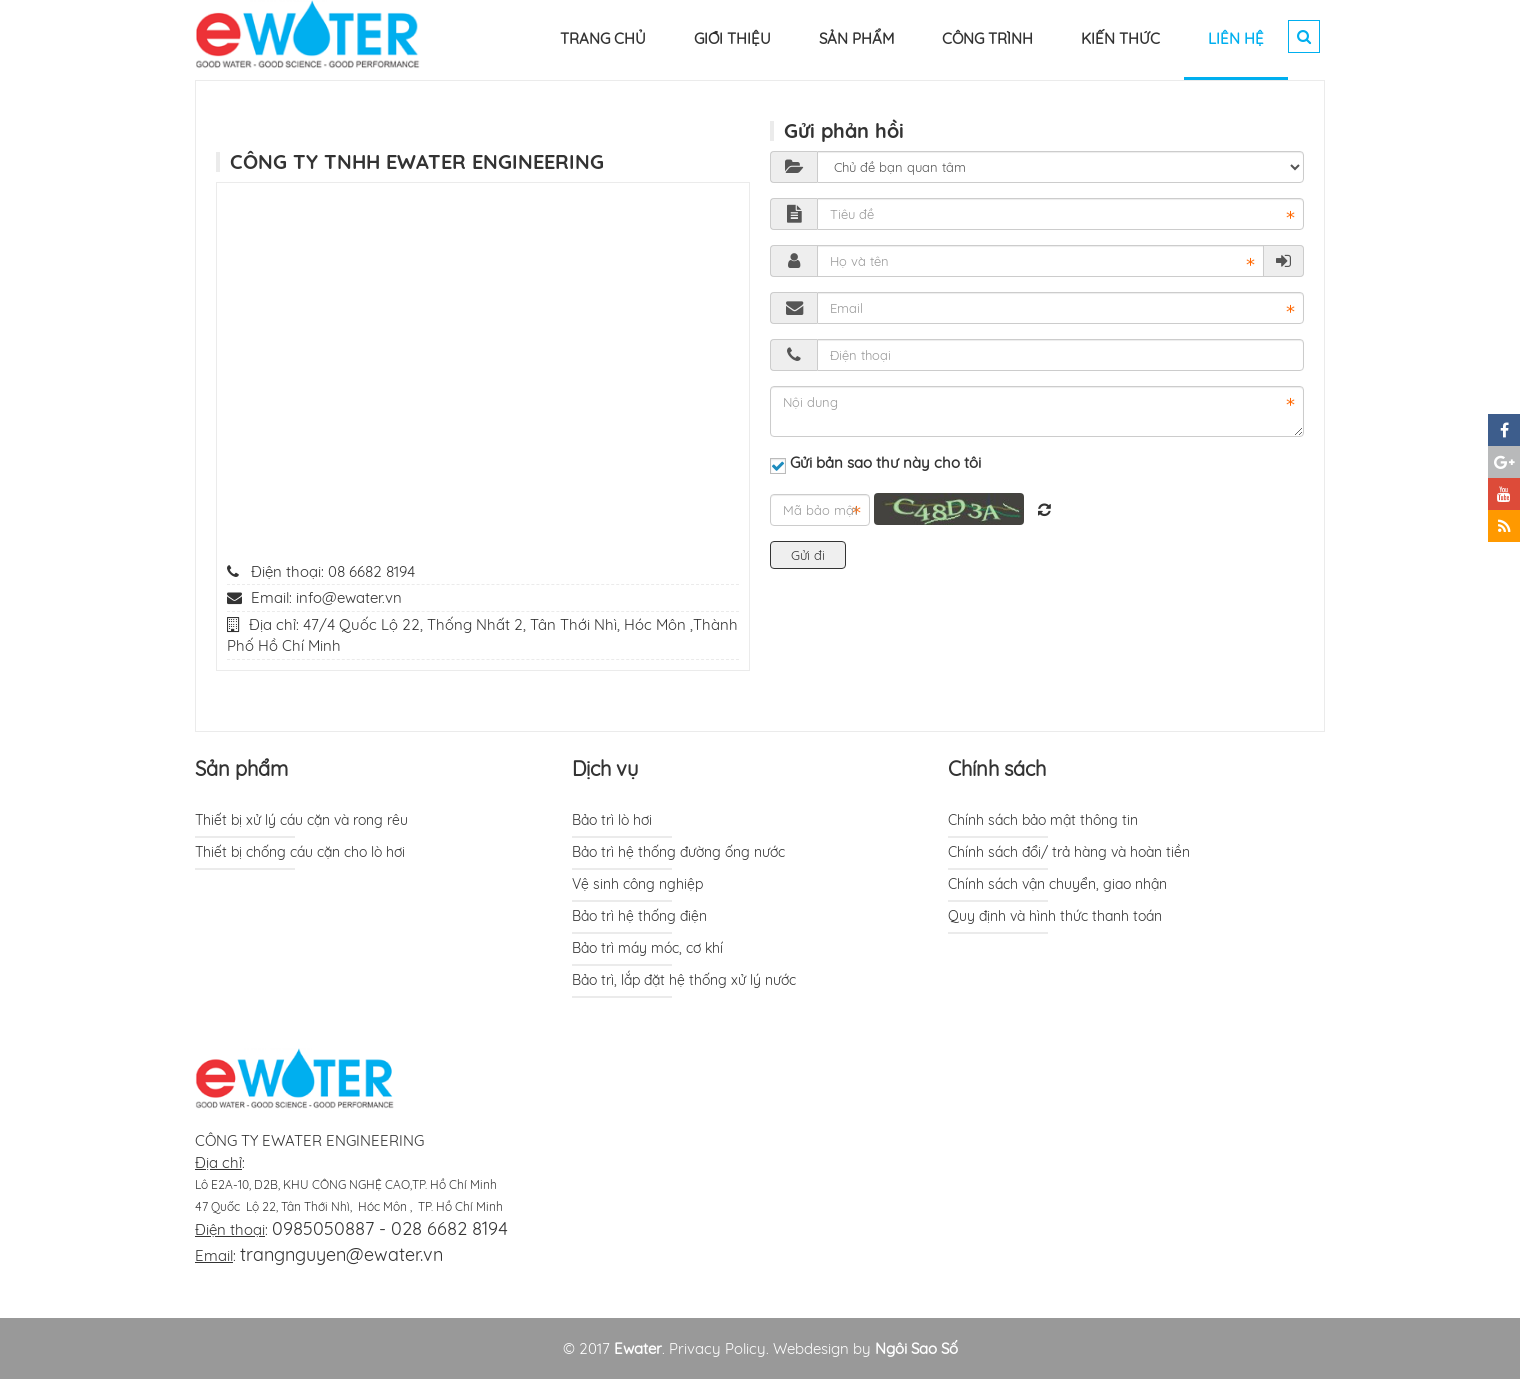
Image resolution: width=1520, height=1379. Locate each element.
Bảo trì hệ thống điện (639, 916)
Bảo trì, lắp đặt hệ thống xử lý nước (684, 980)
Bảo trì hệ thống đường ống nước (678, 852)
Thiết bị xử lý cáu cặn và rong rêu (301, 820)
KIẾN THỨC (1120, 38)
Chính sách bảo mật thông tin (1043, 820)
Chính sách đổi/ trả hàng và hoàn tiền (1069, 852)
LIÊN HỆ (1236, 38)
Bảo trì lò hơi (612, 820)
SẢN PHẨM (856, 38)
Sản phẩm (241, 768)
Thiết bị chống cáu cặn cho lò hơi (300, 852)
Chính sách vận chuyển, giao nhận (1057, 884)
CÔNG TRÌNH (987, 38)
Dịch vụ (605, 768)
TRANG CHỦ (603, 38)
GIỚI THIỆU (732, 38)
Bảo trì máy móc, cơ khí (647, 948)
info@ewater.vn (349, 597)
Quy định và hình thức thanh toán (1055, 916)
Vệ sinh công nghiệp (637, 884)
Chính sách (997, 768)
